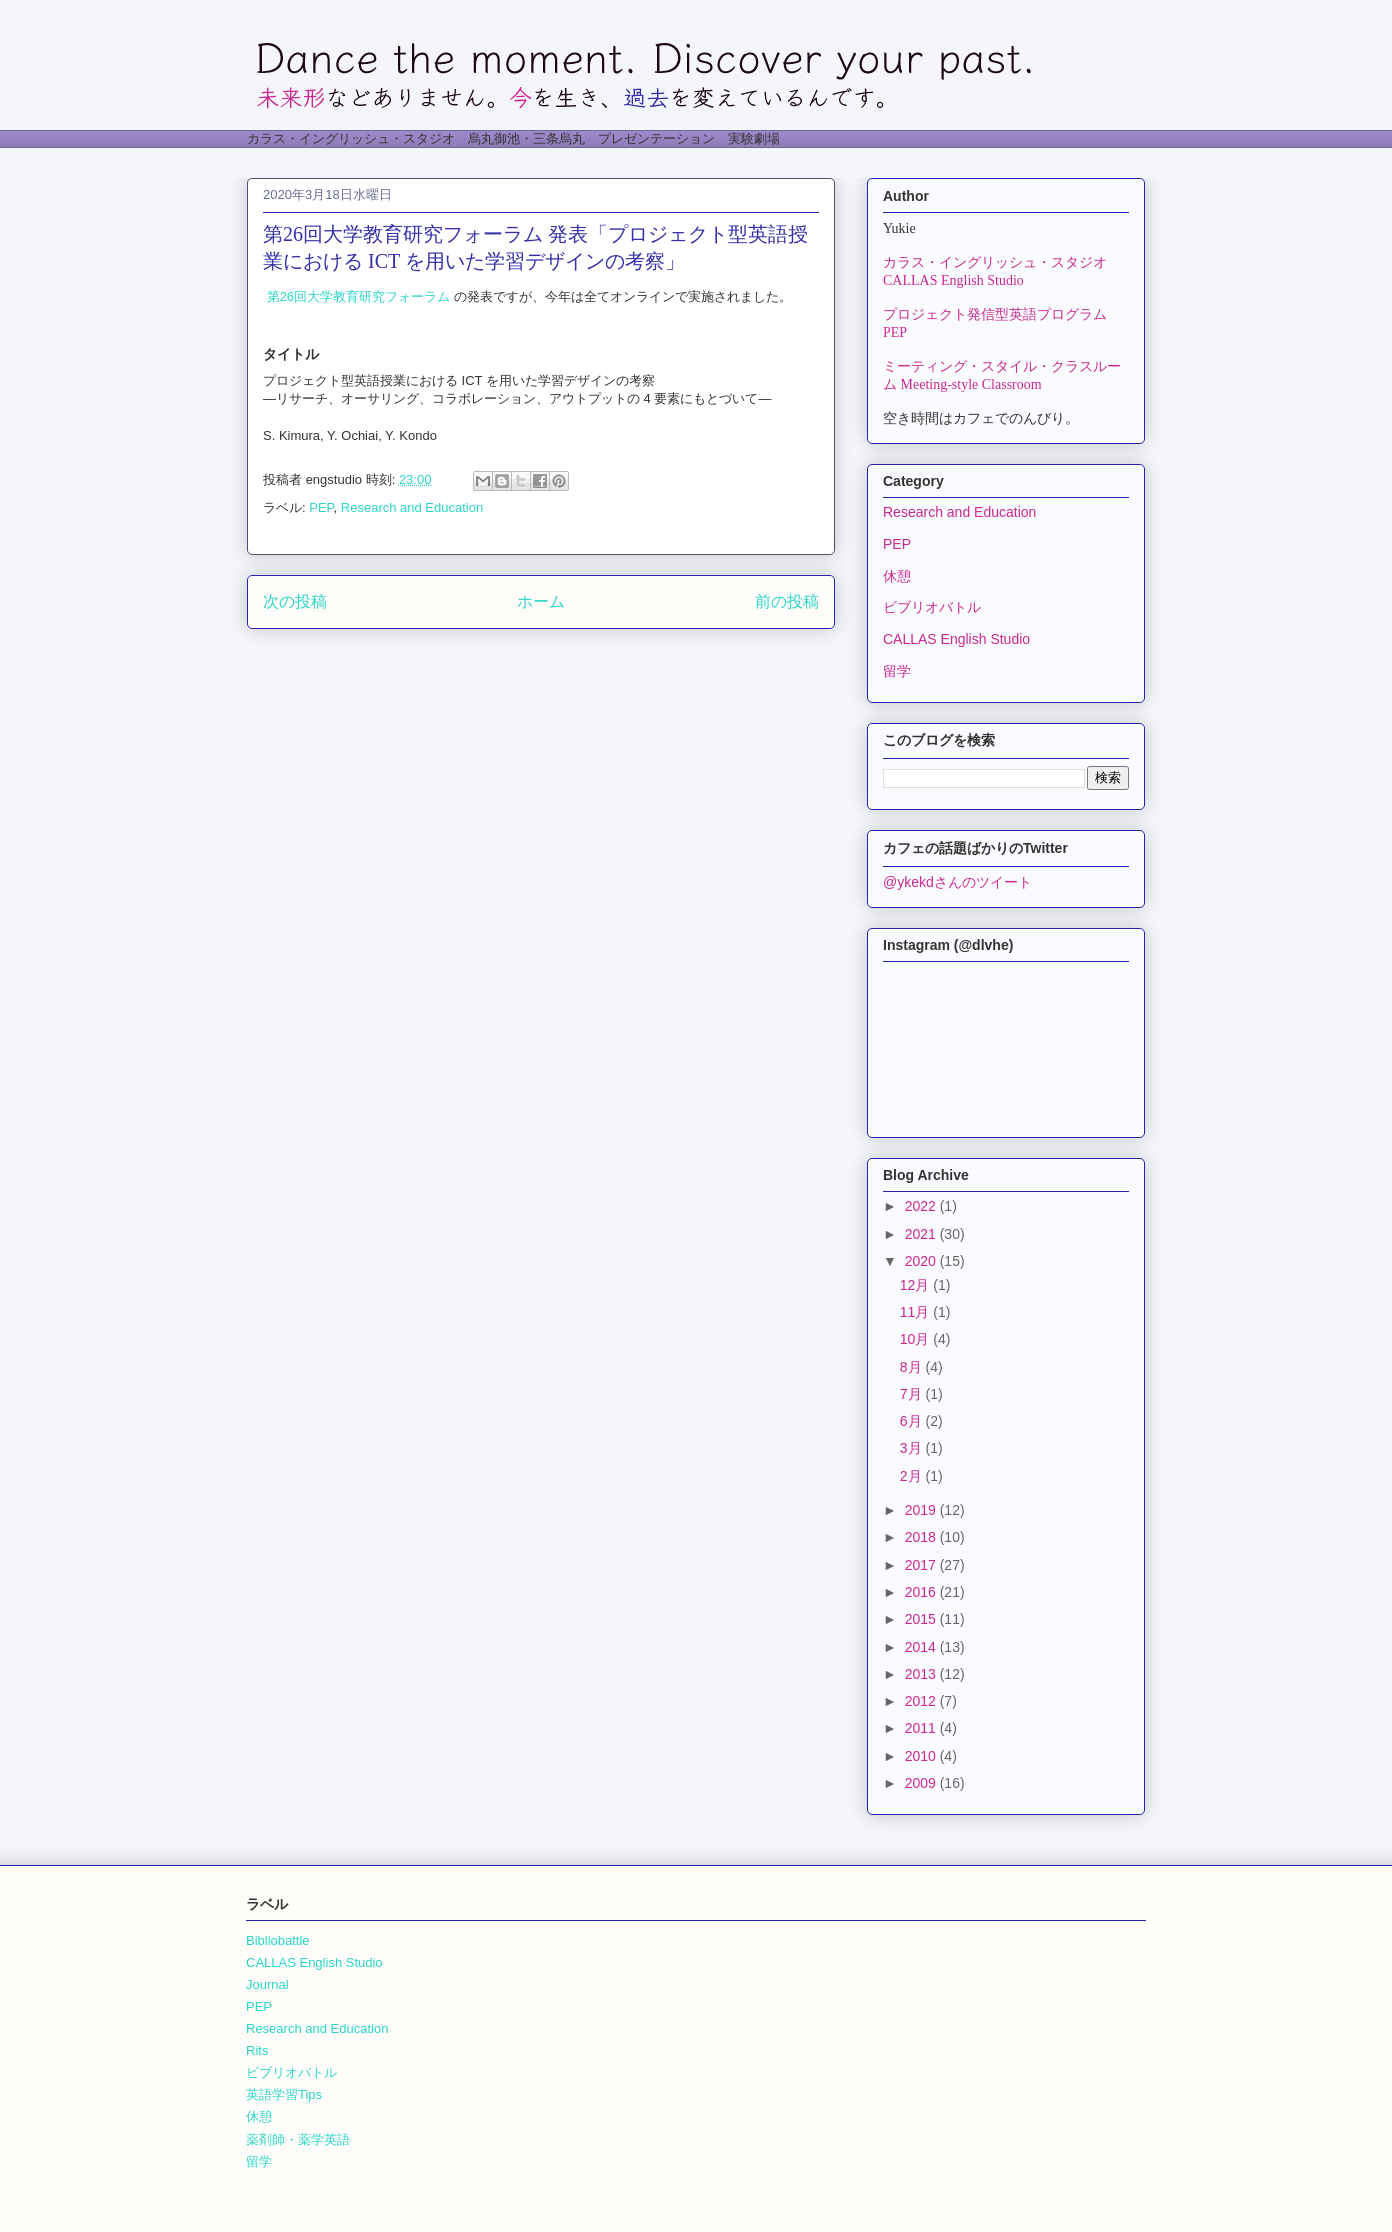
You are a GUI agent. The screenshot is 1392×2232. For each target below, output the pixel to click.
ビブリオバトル (932, 607)
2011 (922, 1728)
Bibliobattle (278, 1940)
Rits (257, 2050)
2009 (922, 1783)
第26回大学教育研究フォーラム (358, 296)
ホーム (541, 601)
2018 (922, 1537)
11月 (916, 1312)
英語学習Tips (284, 2094)
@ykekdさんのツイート (957, 882)
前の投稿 (787, 601)
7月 (913, 1394)
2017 (922, 1565)
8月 (913, 1367)
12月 (916, 1285)
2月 (913, 1476)
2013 (922, 1674)
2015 (922, 1619)
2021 (922, 1234)
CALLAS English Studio (956, 639)
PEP (321, 507)
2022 (922, 1206)
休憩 (897, 576)
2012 (922, 1701)
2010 (922, 1756)
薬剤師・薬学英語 (298, 2139)
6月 (913, 1421)
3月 (913, 1448)
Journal (267, 1984)
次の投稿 (295, 601)
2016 (922, 1592)
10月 (916, 1339)
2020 (922, 1261)
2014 (922, 1647)
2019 (922, 1510)
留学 (897, 671)
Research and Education (412, 507)
